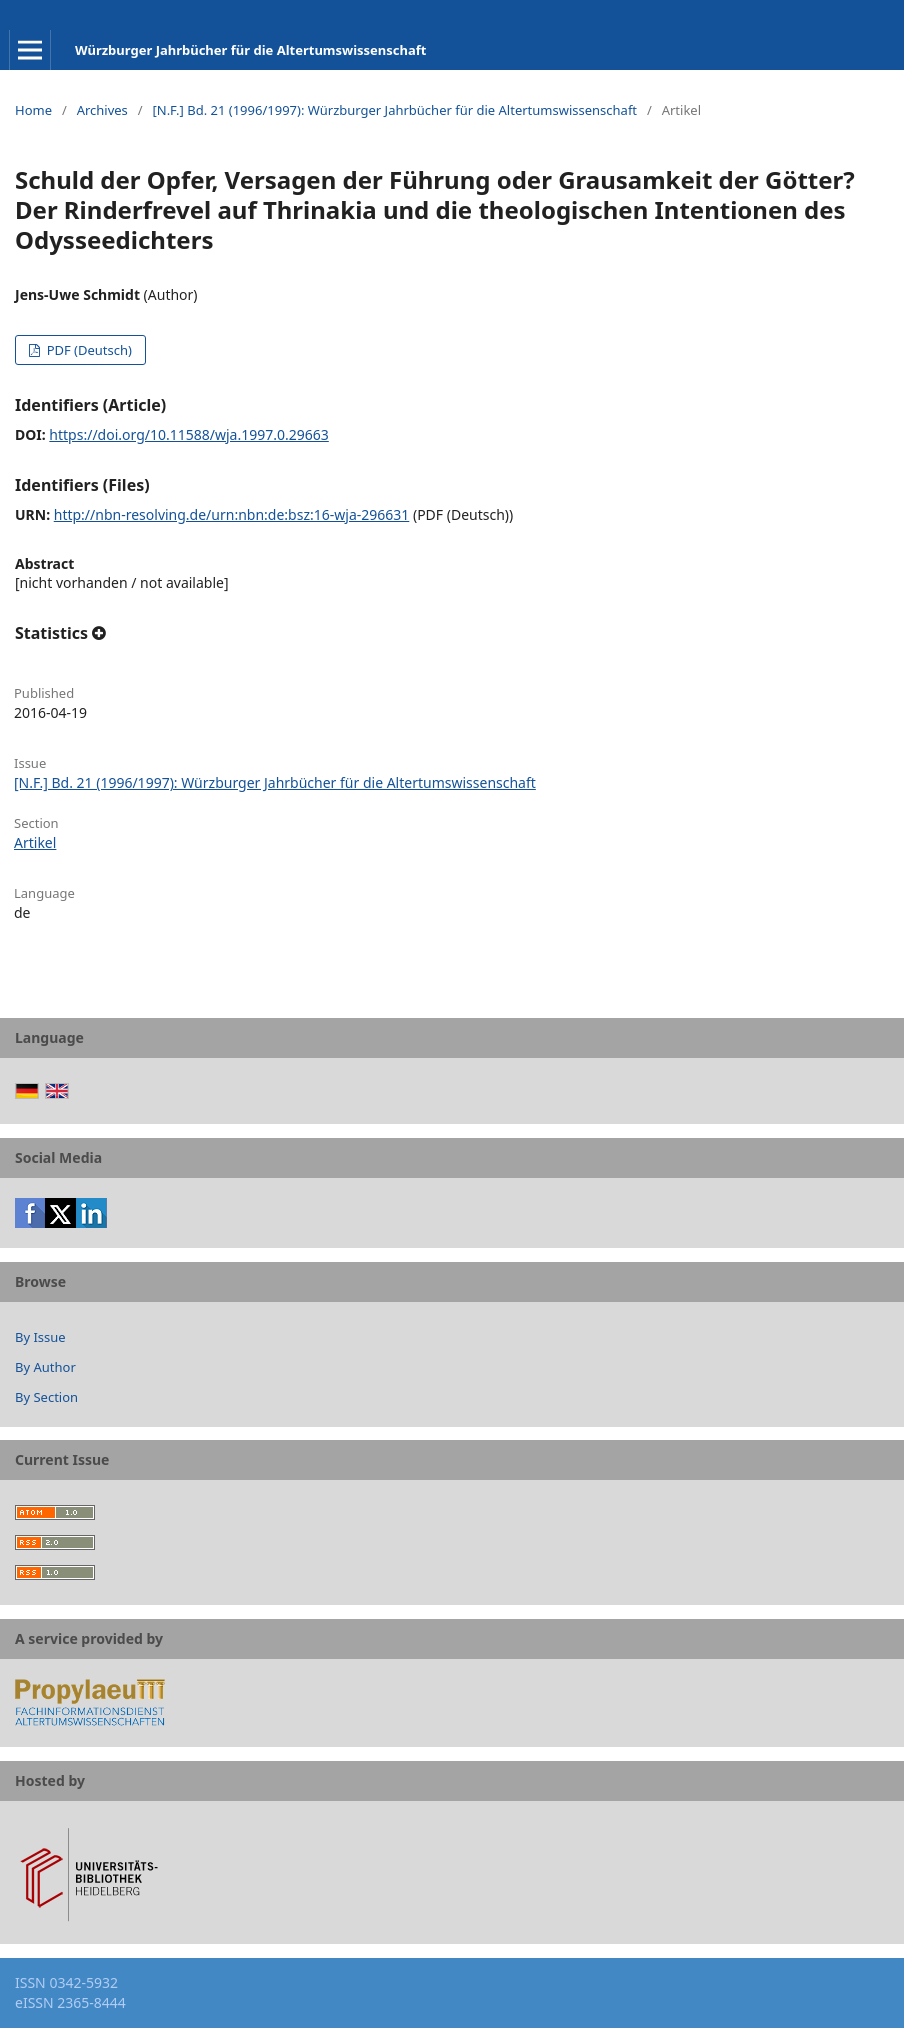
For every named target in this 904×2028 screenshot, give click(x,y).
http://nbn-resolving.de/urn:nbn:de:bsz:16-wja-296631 (232, 514)
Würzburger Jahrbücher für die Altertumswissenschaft (250, 50)
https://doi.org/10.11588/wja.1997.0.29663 (188, 434)
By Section (46, 1397)
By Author (45, 1367)
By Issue (40, 1337)
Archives (102, 110)
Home (33, 110)
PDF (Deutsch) (87, 350)
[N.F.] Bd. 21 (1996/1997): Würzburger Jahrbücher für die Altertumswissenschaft (394, 110)
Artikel (35, 842)
